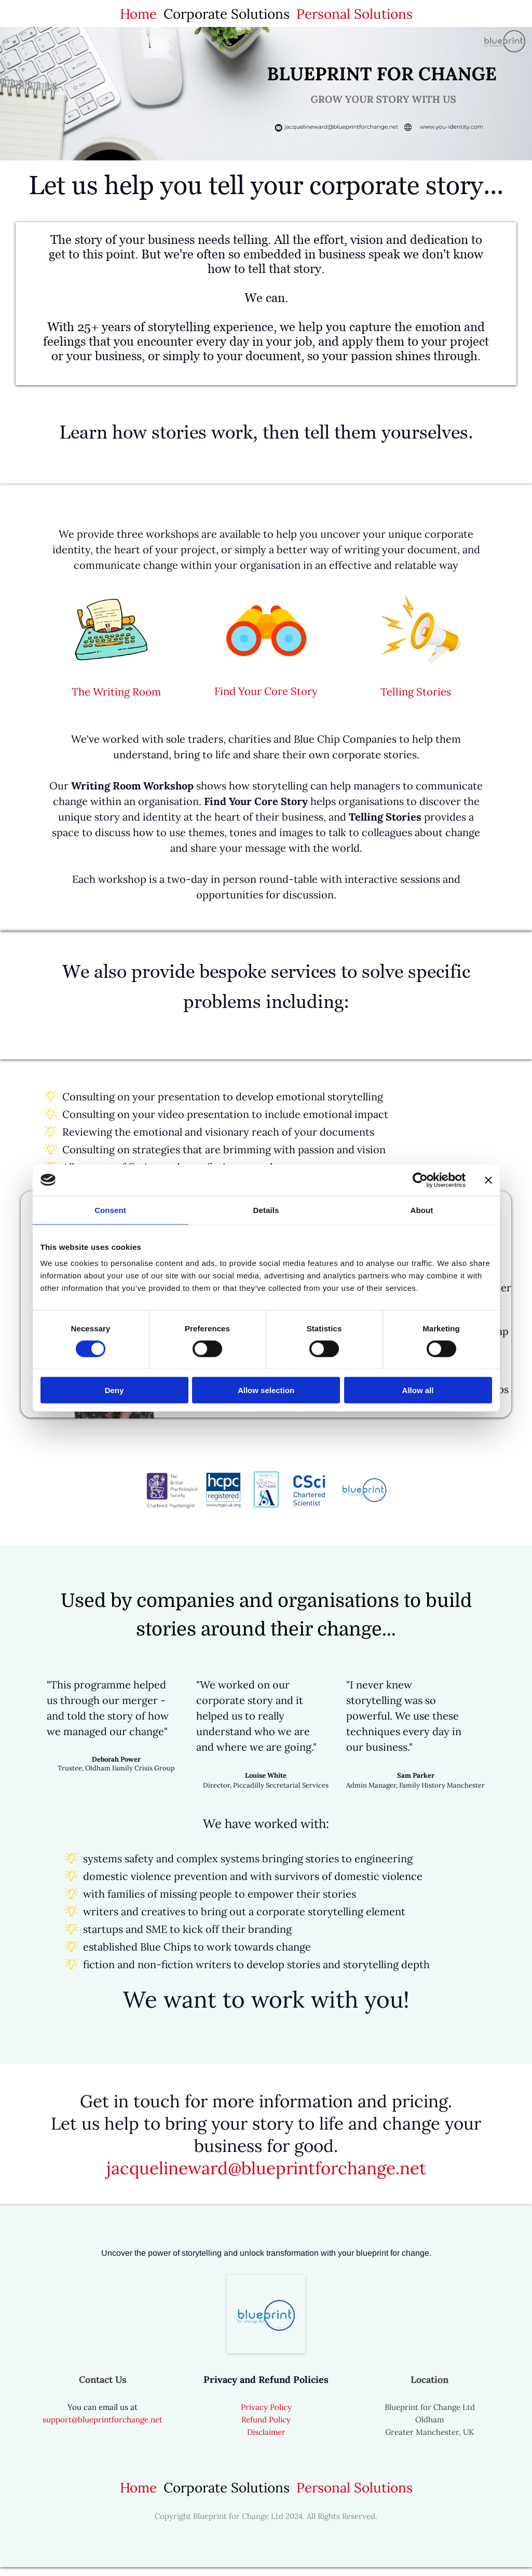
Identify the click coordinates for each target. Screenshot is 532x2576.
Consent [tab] (110, 1209)
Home (138, 13)
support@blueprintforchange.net (102, 2428)
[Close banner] (488, 1179)
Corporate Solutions (226, 13)
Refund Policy (266, 2428)
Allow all (418, 1390)
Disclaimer (266, 2441)
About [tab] (422, 1209)
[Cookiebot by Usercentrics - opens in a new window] (420, 1180)
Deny (114, 1390)
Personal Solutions (354, 13)
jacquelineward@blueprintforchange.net (266, 2177)
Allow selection (266, 1390)
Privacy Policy (266, 2416)
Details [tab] (266, 1209)
